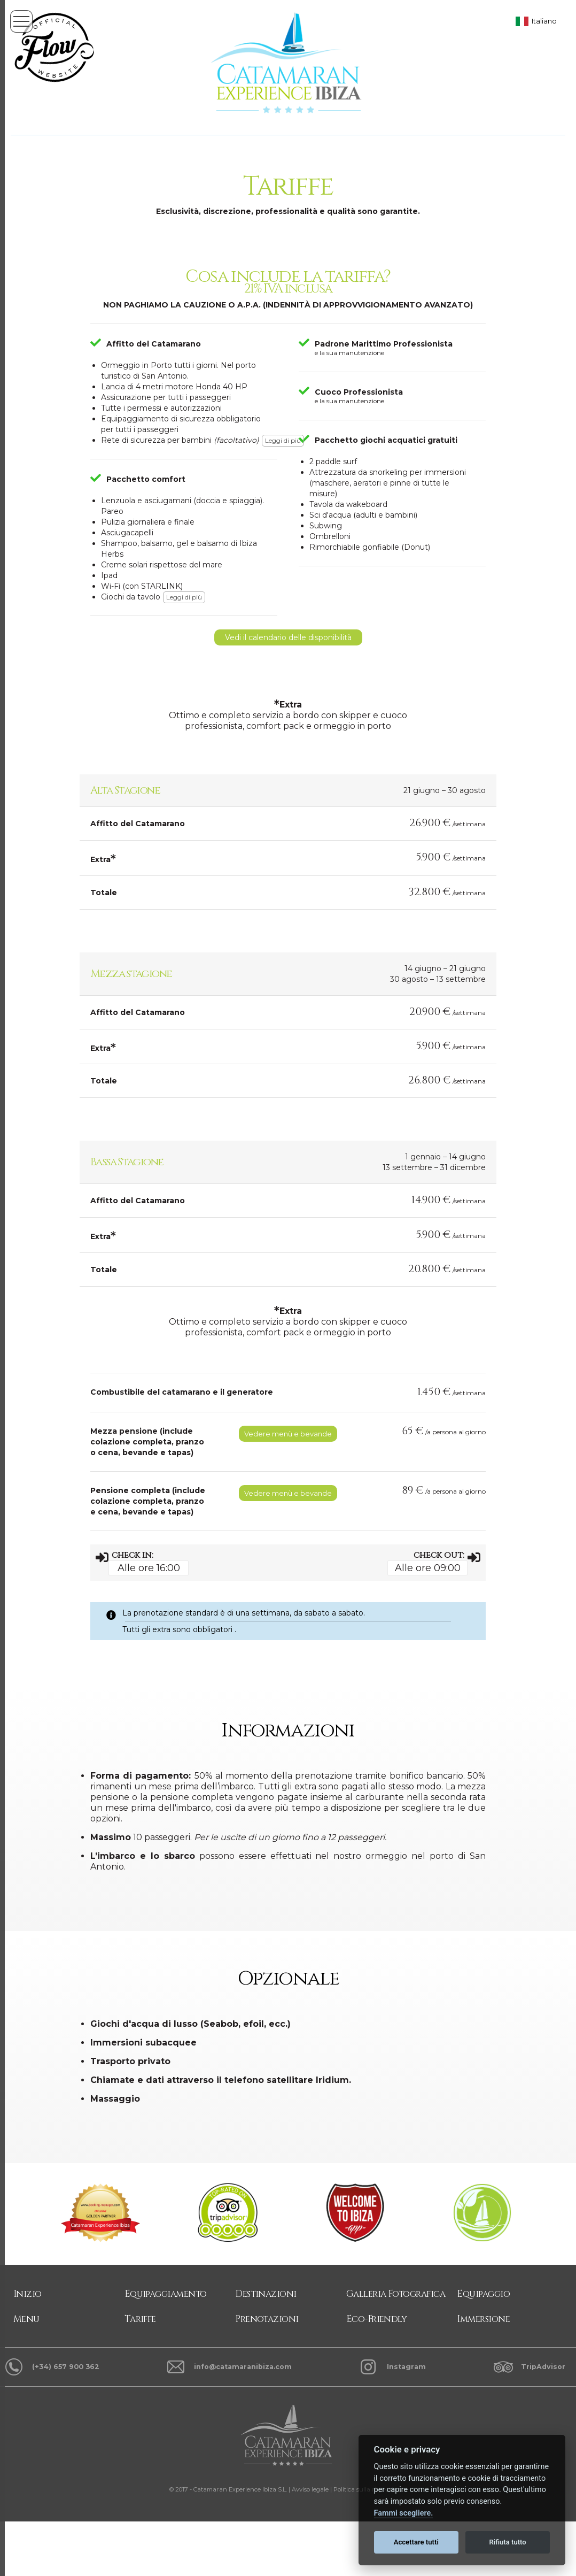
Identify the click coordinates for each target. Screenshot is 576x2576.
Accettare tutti (416, 2542)
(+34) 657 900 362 (65, 2367)
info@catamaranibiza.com (243, 2367)
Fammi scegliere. (403, 2513)
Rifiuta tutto (507, 2542)
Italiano (544, 21)
